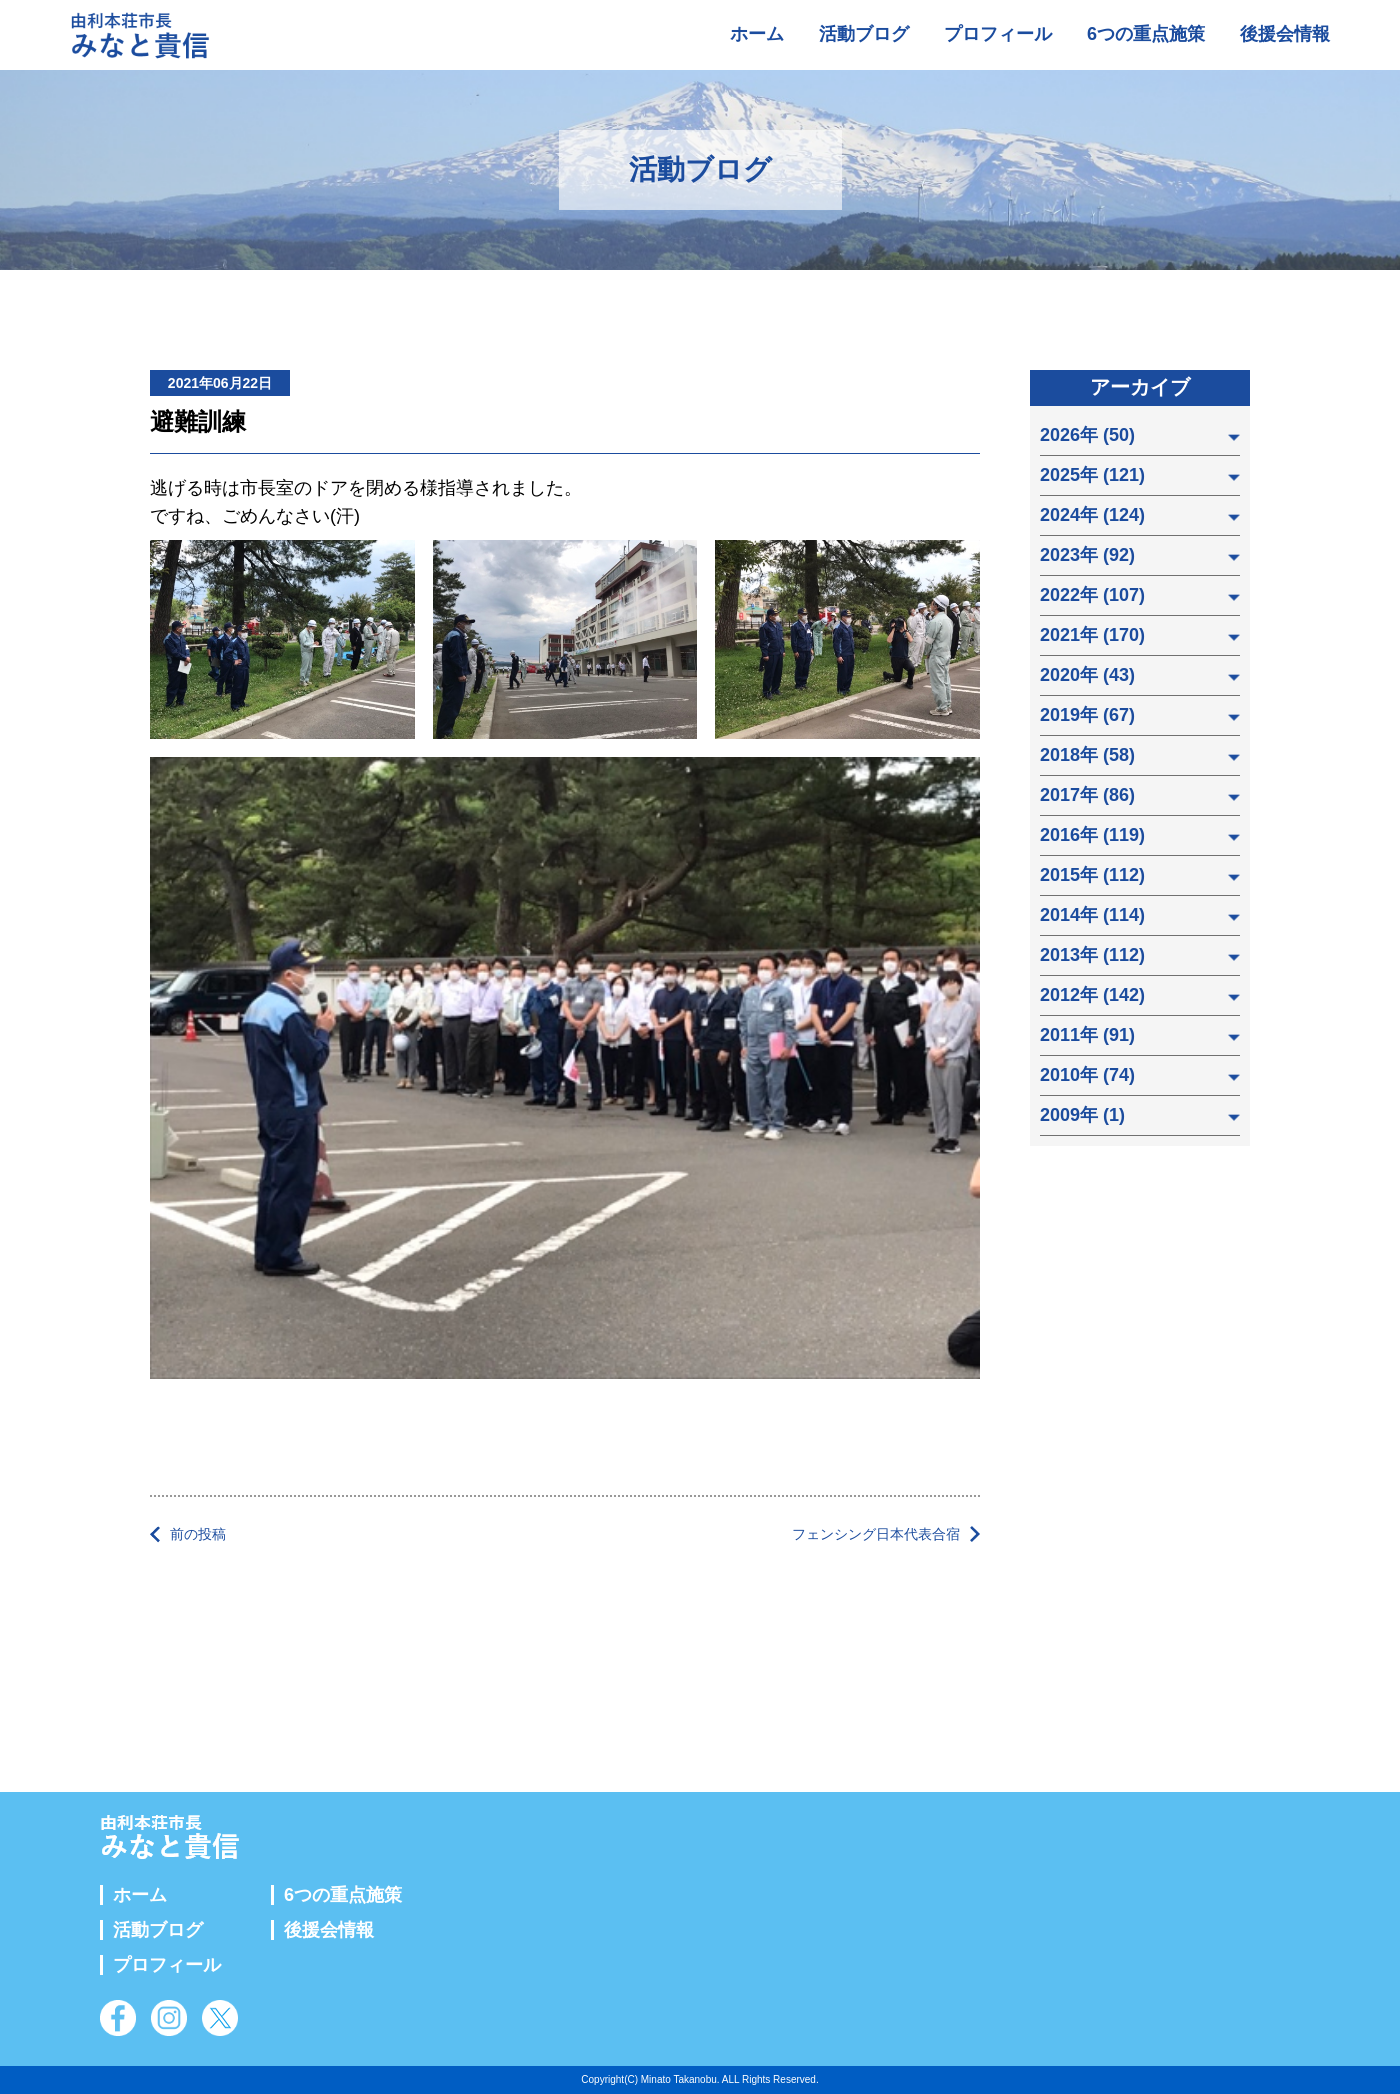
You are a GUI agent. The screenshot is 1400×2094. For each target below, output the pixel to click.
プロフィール (998, 34)
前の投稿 (198, 1534)
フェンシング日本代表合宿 (876, 1534)
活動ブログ (864, 34)
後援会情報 (1285, 34)
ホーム (757, 34)
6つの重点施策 (1146, 34)
